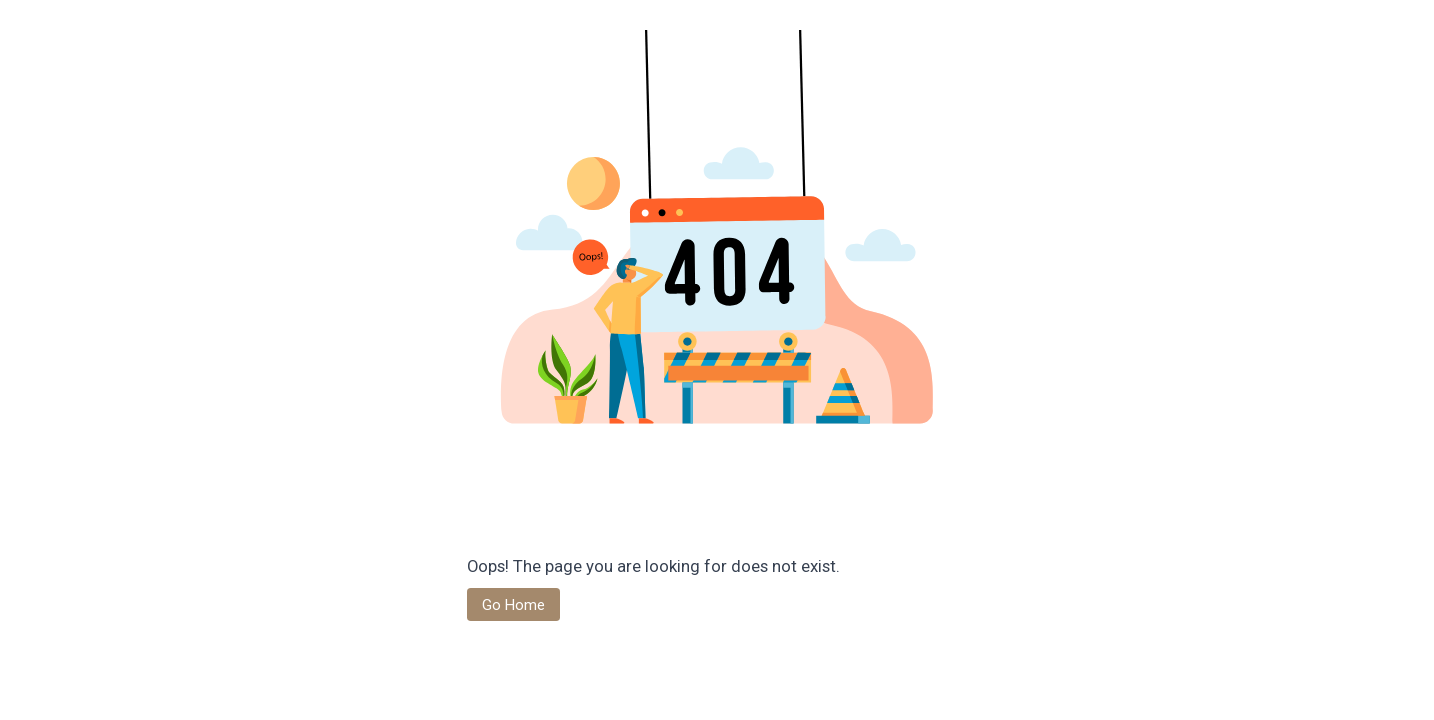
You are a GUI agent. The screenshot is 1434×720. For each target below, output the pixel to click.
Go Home (513, 605)
